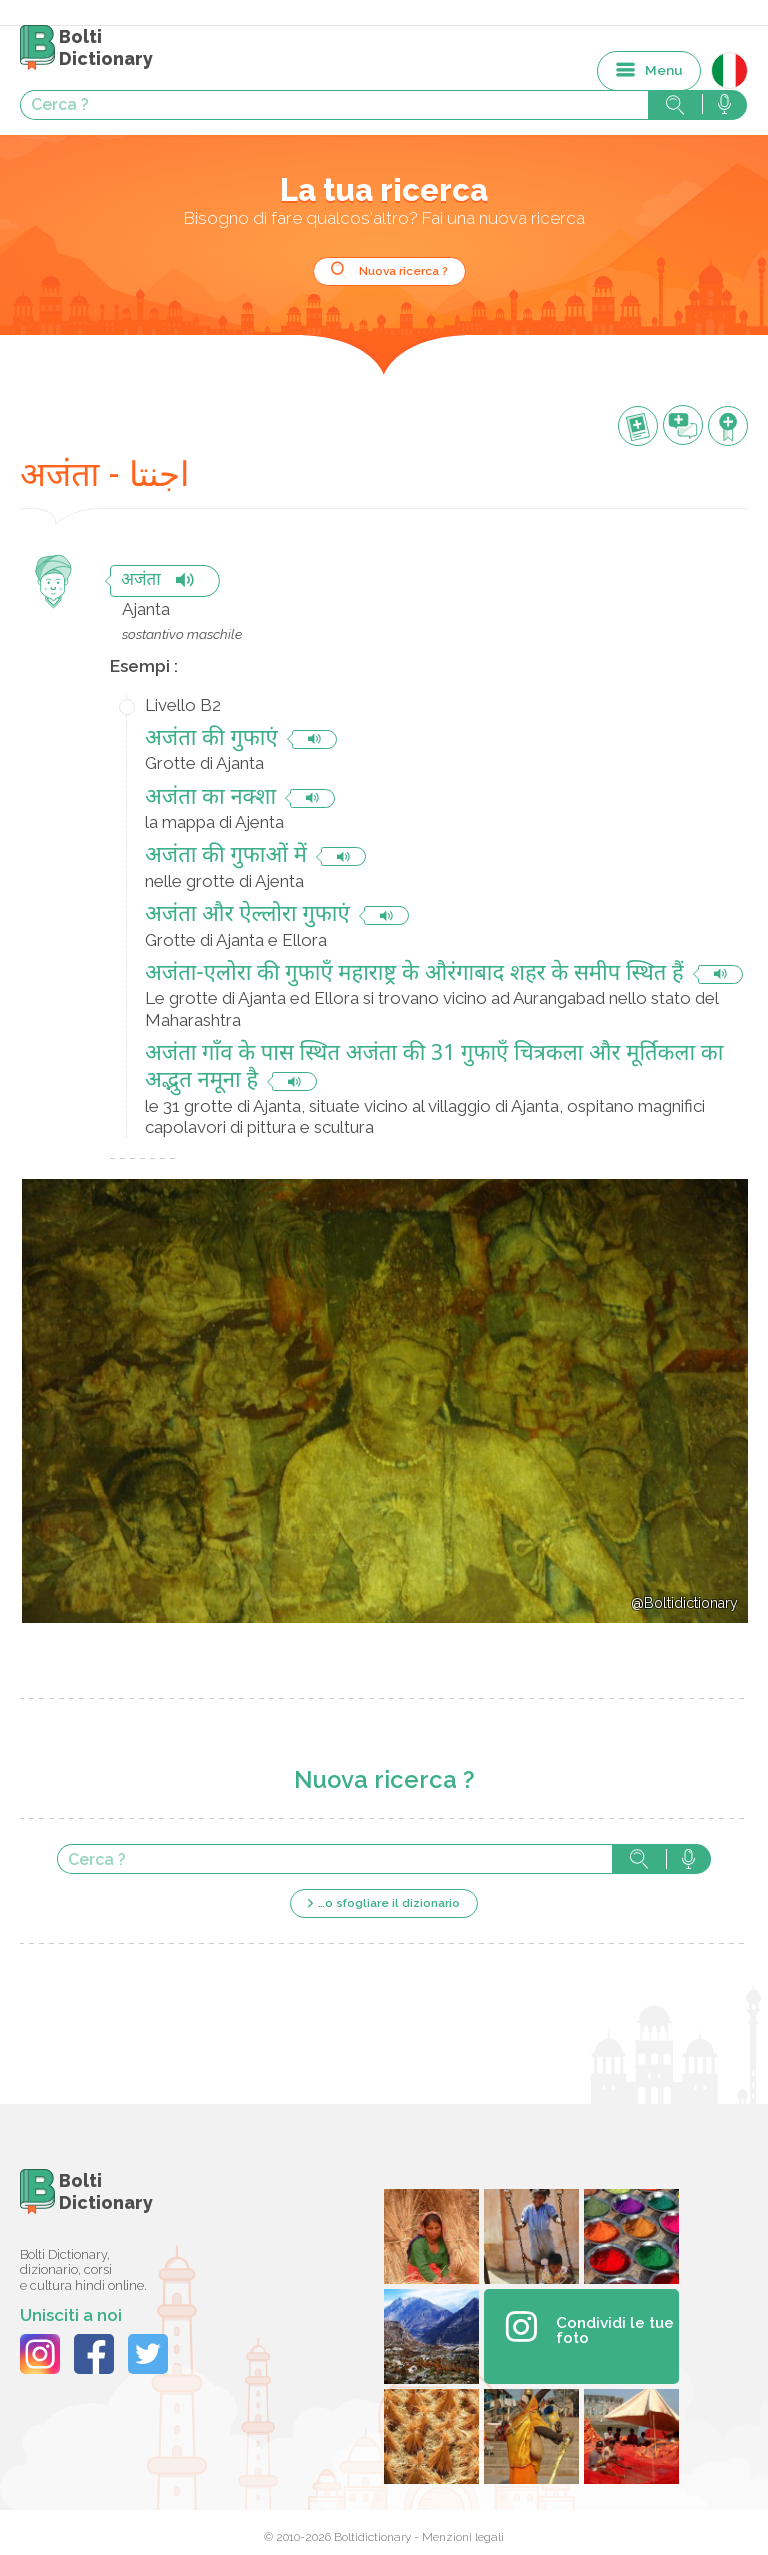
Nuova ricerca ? (403, 271)
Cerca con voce (688, 1859)
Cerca (639, 1859)
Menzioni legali (463, 2537)
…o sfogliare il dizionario (389, 1903)
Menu (664, 70)
